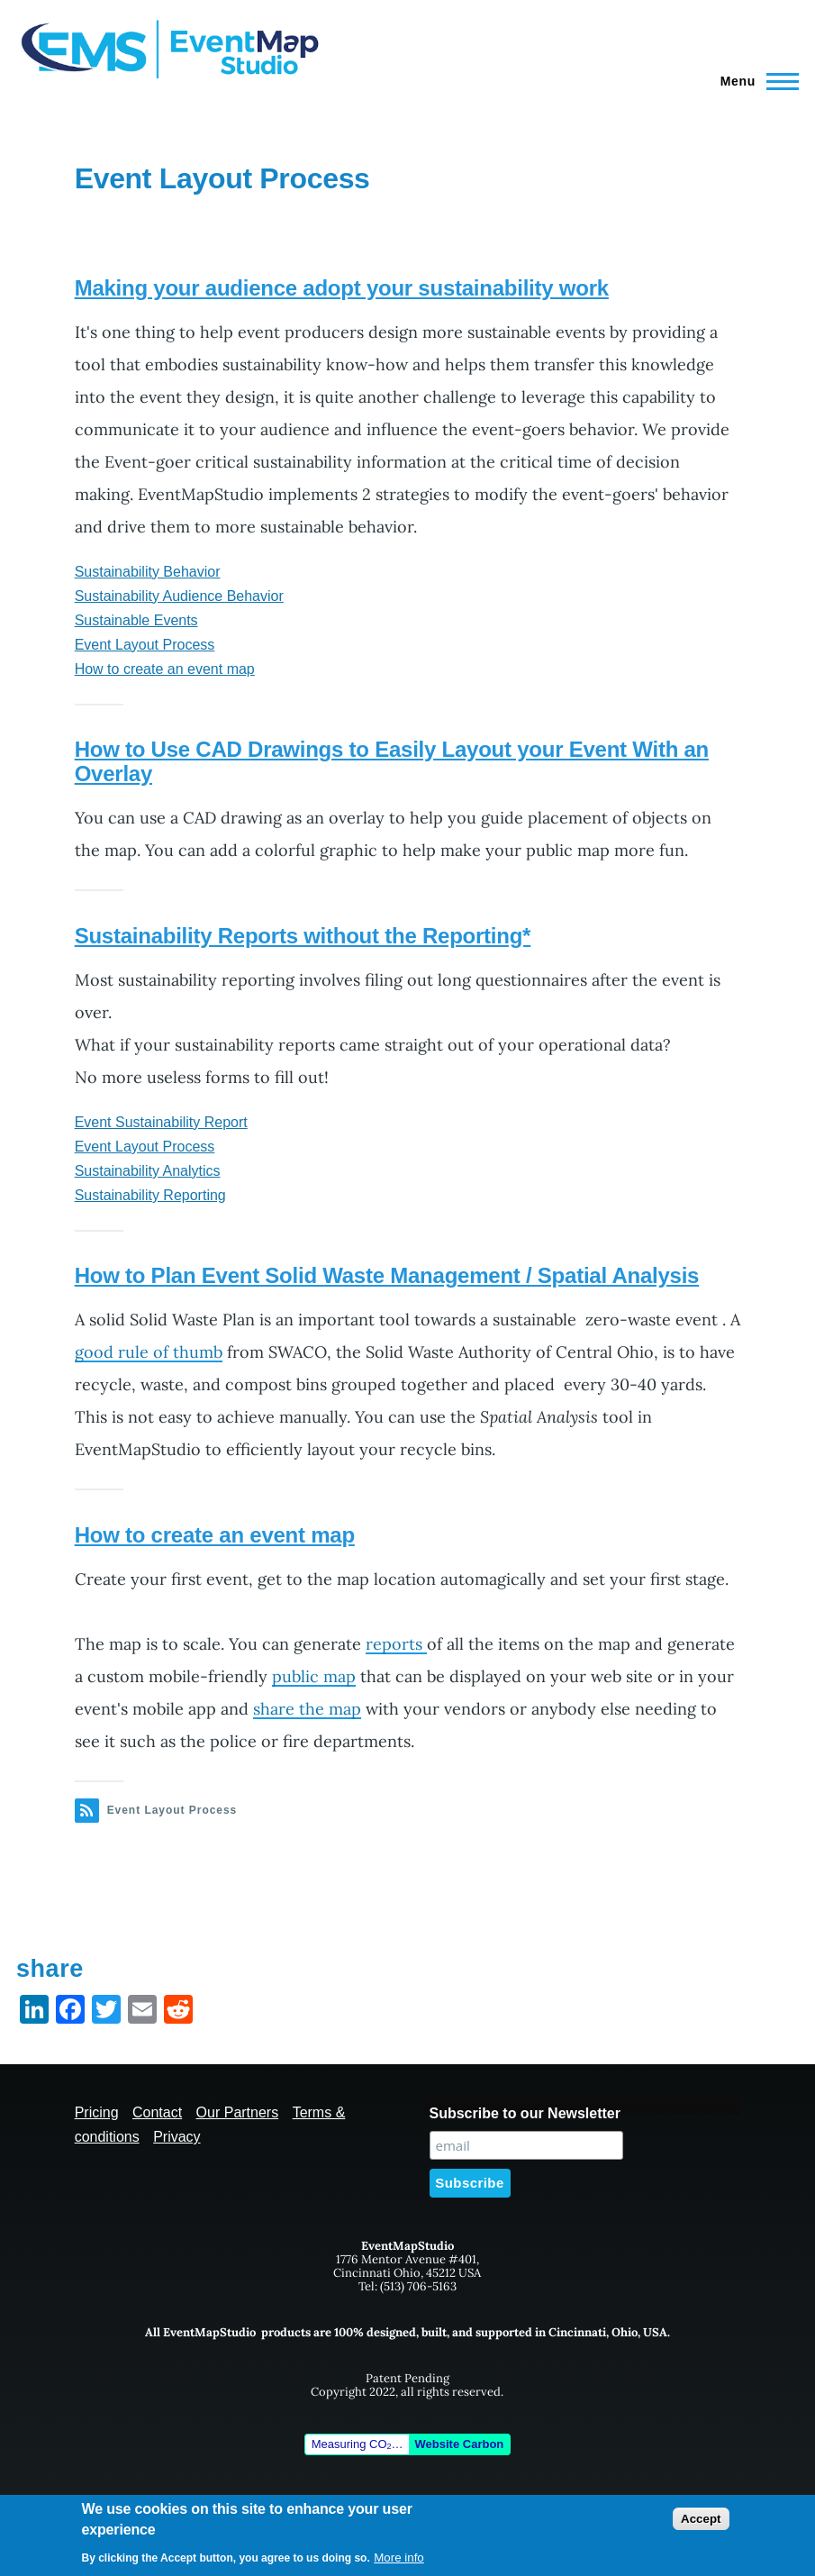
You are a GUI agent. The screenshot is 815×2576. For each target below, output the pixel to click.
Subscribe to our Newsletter (525, 2113)
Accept (700, 2519)
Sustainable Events (136, 620)
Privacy (176, 2136)
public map (314, 1676)
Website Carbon (459, 2444)
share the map (307, 1708)
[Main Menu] (754, 81)
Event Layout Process (145, 644)
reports (396, 1644)
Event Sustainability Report (161, 1122)
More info (399, 2557)
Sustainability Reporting (150, 1195)
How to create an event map (165, 669)
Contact (157, 2112)
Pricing (97, 2112)
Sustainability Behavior (148, 571)
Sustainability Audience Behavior (179, 596)
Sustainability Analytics (148, 1171)
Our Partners (237, 2112)
